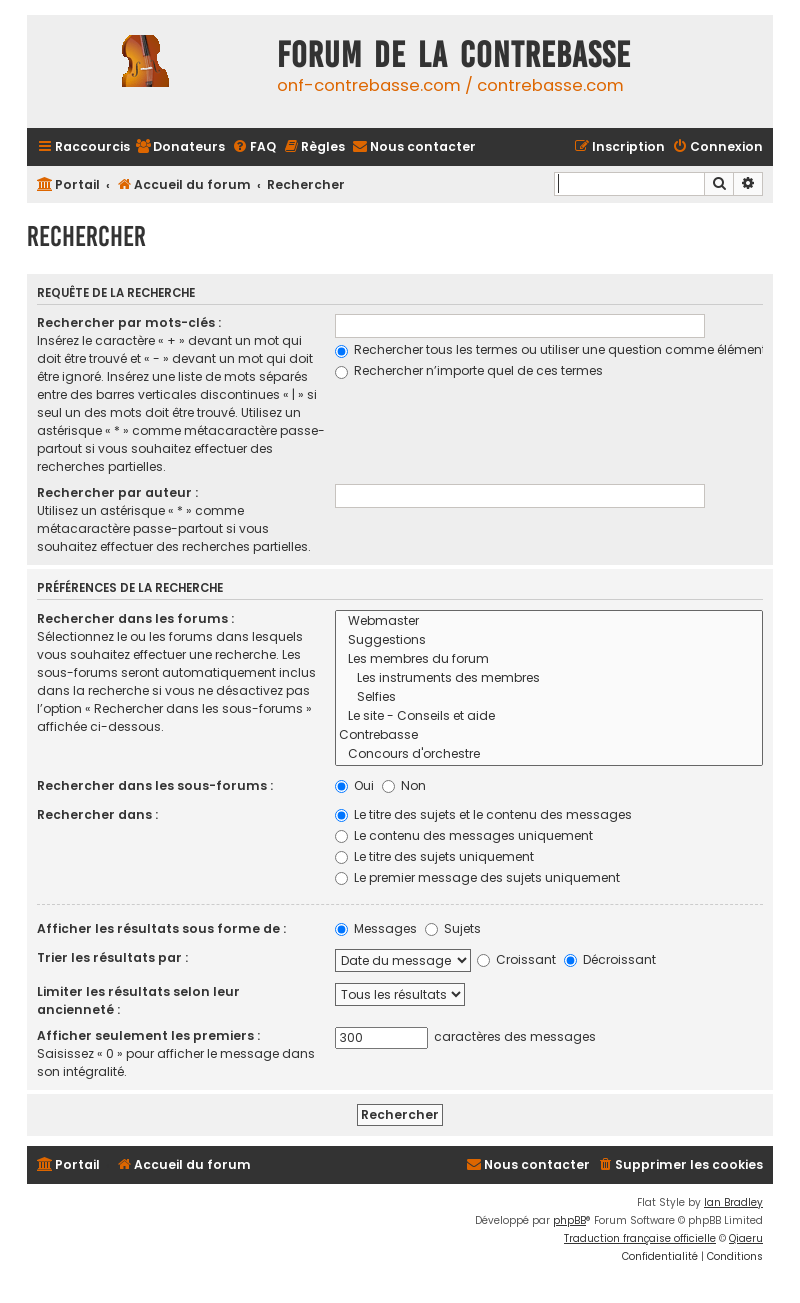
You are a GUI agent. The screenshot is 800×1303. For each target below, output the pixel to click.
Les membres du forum (549, 659)
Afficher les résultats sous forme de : (161, 928)
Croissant (516, 959)
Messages (376, 928)
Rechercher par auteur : (117, 492)
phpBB (569, 1220)
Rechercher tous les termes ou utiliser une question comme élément (550, 349)
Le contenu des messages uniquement (464, 835)
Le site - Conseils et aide (549, 716)
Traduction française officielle (640, 1238)
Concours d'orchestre (549, 754)
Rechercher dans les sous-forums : (155, 785)
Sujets (453, 928)
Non (404, 785)
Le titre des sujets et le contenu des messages (483, 814)
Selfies (549, 697)
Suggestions (549, 640)
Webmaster (549, 621)
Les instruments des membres (549, 678)
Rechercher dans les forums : (135, 618)
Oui (354, 785)
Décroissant (610, 959)
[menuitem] (180, 147)
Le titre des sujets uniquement (434, 856)
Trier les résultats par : (112, 957)
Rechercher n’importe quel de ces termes (469, 370)
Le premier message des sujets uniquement (477, 877)
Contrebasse (549, 735)
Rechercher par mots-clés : (129, 322)
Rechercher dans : (97, 814)
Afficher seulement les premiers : (148, 1035)
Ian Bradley (733, 1202)
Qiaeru (746, 1238)
